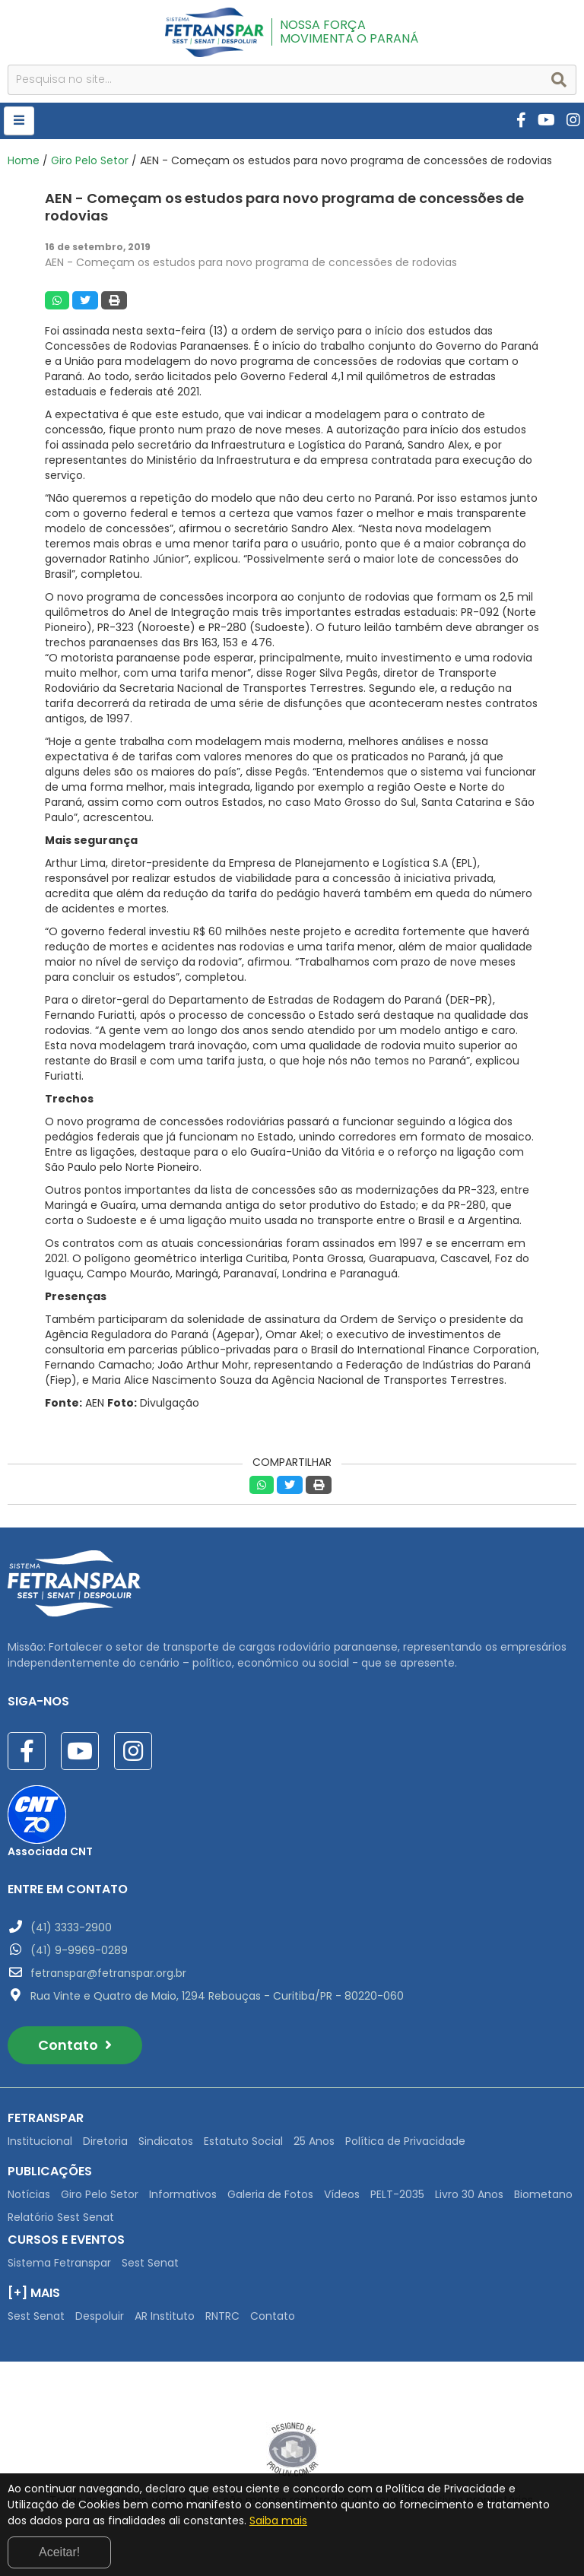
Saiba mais (278, 2520)
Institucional (40, 2141)
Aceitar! (59, 2552)
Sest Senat (150, 2262)
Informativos (183, 2194)
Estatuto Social (243, 2141)
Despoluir (99, 2316)
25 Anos (314, 2141)
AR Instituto (165, 2316)
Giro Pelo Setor (90, 160)
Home (24, 160)
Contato (75, 2044)
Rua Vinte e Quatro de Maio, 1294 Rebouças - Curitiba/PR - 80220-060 (217, 1995)
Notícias (29, 2194)
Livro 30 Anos (469, 2194)
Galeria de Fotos (270, 2194)
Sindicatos (165, 2141)
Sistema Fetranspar (59, 2262)
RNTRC (222, 2316)
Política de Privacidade (405, 2141)
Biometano (543, 2194)
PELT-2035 (397, 2194)
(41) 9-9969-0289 (79, 1950)
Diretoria (105, 2141)
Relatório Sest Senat (61, 2217)
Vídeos (342, 2194)
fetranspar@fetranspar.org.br (108, 1973)
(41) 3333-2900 (71, 1927)
